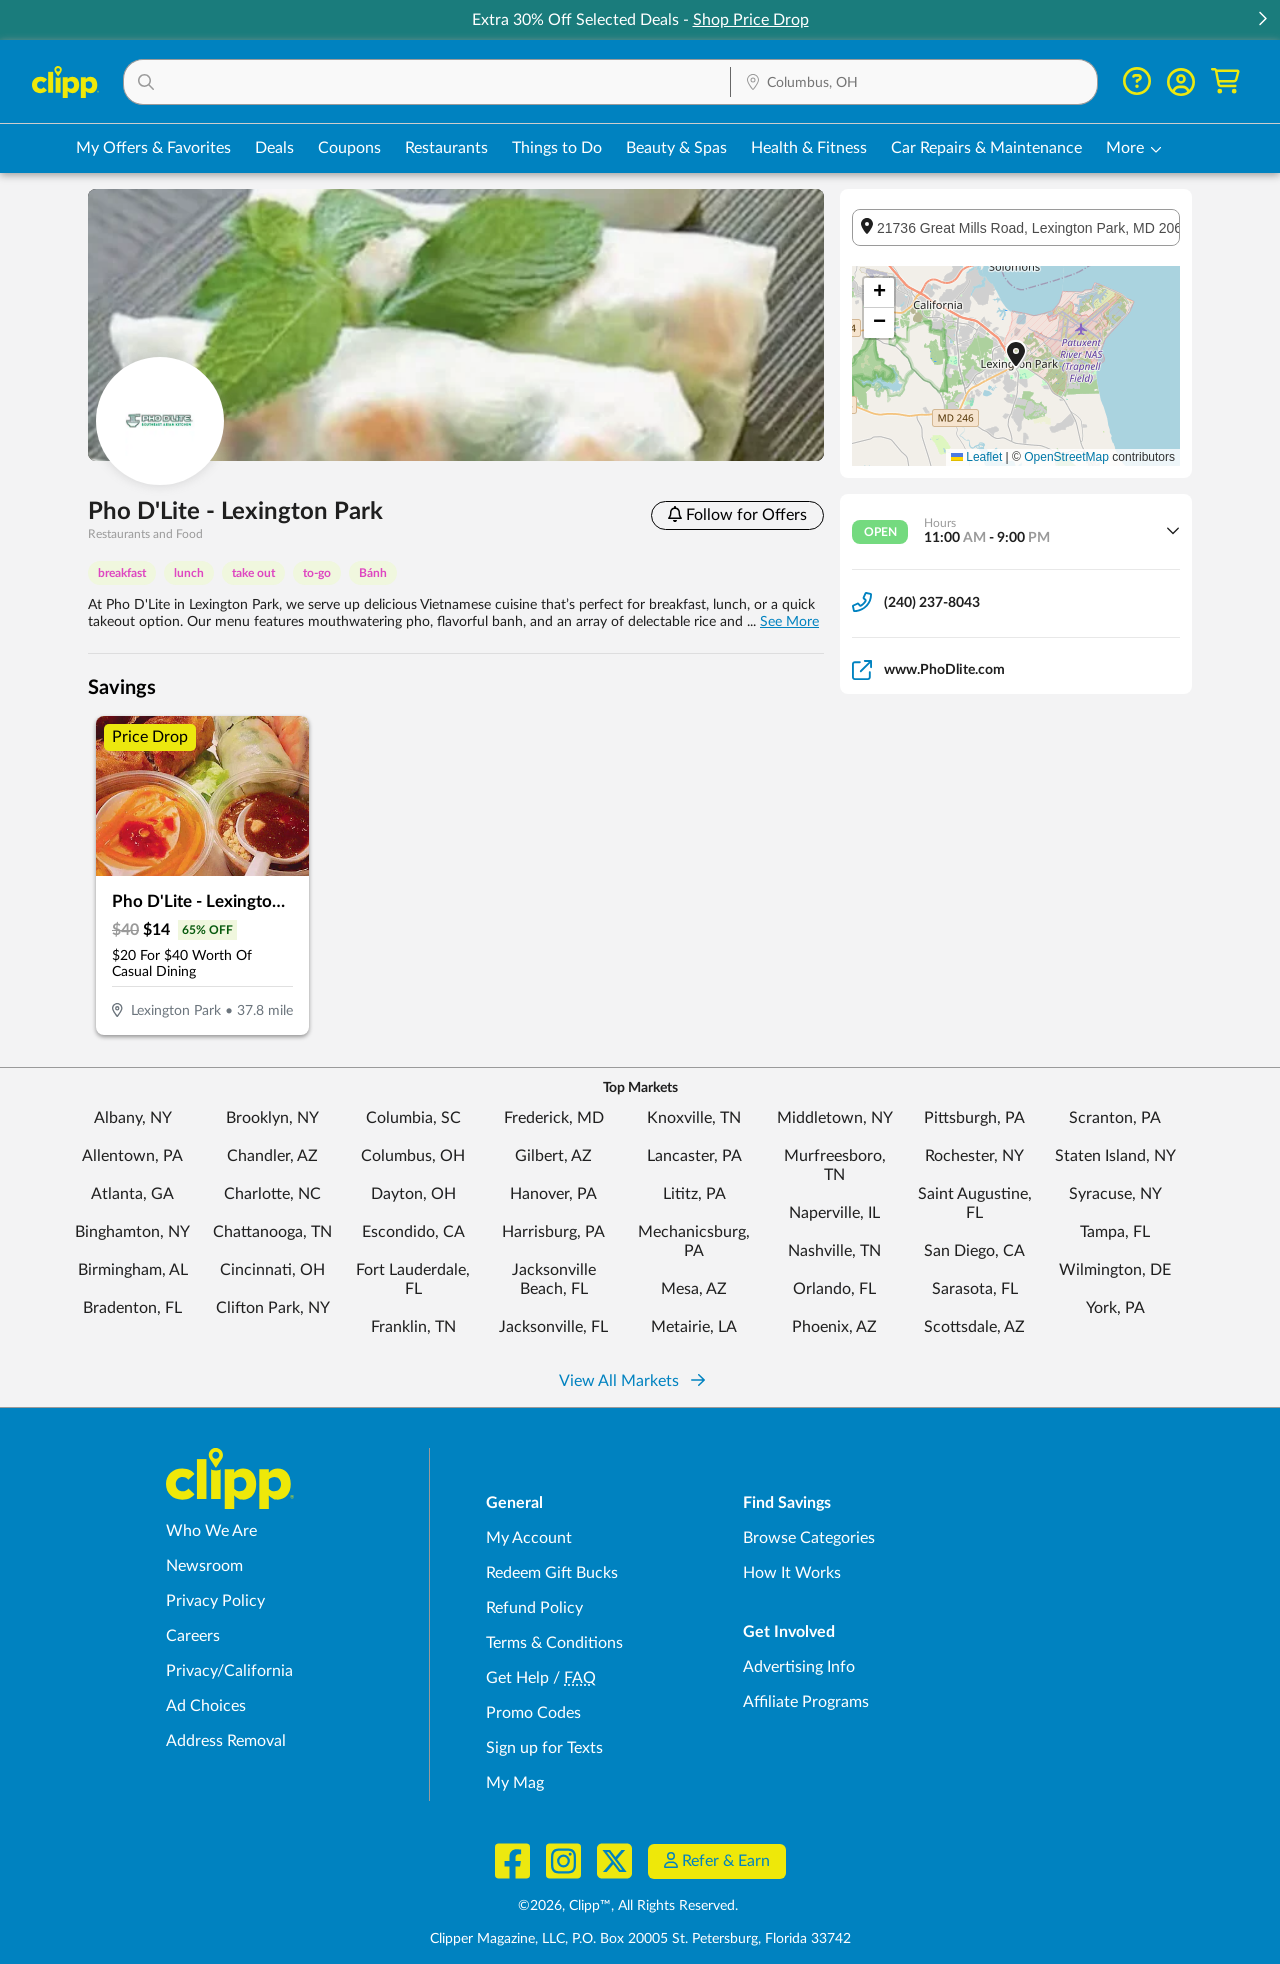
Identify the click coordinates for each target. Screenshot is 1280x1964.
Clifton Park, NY (273, 1308)
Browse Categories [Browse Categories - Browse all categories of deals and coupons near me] (809, 1538)
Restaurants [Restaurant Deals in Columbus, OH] (446, 148)
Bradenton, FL (132, 1308)
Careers (193, 1636)
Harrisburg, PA (553, 1232)
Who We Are (211, 1531)
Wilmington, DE (1115, 1270)
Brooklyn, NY (272, 1118)
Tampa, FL (1115, 1232)
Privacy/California (229, 1671)
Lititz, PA (694, 1194)
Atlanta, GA (132, 1194)
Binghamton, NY (132, 1232)
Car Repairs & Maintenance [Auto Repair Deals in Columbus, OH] (986, 148)
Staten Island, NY (1115, 1156)
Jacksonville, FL (553, 1327)
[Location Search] (914, 83)
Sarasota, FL (975, 1289)
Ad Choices (206, 1706)
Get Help (517, 1678)
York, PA (1115, 1308)
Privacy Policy (215, 1601)
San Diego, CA (974, 1251)
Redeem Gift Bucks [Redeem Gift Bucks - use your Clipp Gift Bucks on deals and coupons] (552, 1573)
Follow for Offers (737, 514)
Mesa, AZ (694, 1289)
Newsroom (204, 1566)
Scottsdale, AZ (974, 1327)
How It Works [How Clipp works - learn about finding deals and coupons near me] (792, 1573)
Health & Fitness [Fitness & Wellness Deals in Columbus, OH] (809, 148)
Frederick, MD (554, 1118)
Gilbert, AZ (553, 1156)
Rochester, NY (974, 1156)
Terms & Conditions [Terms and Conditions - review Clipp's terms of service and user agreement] (554, 1643)
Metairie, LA (694, 1327)
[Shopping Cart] (1225, 81)
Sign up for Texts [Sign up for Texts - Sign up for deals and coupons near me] (544, 1748)
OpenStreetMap (1066, 457)
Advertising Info (799, 1667)
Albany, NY (133, 1118)
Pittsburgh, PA (974, 1118)
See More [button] (789, 622)
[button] (1262, 20)
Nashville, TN (834, 1251)
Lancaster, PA (694, 1156)
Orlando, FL (834, 1289)
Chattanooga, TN (272, 1232)
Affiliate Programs (806, 1702)
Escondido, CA (413, 1232)
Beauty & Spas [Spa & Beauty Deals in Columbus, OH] (676, 148)
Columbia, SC (413, 1118)
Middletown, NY (835, 1118)
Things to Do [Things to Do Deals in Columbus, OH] (557, 148)
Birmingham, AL (133, 1270)
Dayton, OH (413, 1194)
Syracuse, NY (1115, 1194)
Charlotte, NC (272, 1194)
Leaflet (976, 457)
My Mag (515, 1783)
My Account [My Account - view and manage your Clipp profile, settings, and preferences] (529, 1538)
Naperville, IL (834, 1213)
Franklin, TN (413, 1327)
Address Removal (226, 1741)
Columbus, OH (413, 1156)
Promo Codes (533, 1713)
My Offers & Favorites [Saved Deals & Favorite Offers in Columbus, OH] (153, 148)
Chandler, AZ (272, 1156)
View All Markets (632, 1381)
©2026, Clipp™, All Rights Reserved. (628, 1906)
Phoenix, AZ (834, 1327)
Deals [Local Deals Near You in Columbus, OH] (274, 148)
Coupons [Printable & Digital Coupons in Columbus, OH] (349, 148)
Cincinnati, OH (272, 1270)
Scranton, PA (1115, 1118)
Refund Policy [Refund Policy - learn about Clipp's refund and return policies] (534, 1608)
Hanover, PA (553, 1194)
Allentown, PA (132, 1156)
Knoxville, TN (694, 1118)
